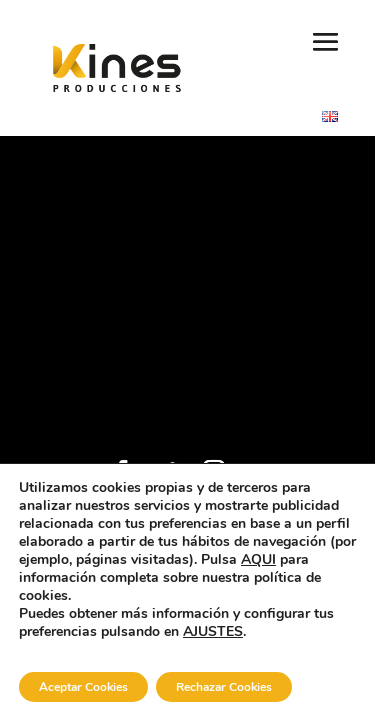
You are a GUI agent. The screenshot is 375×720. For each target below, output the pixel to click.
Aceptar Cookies (83, 687)
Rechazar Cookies (224, 687)
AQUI (258, 559)
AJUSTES (213, 632)
